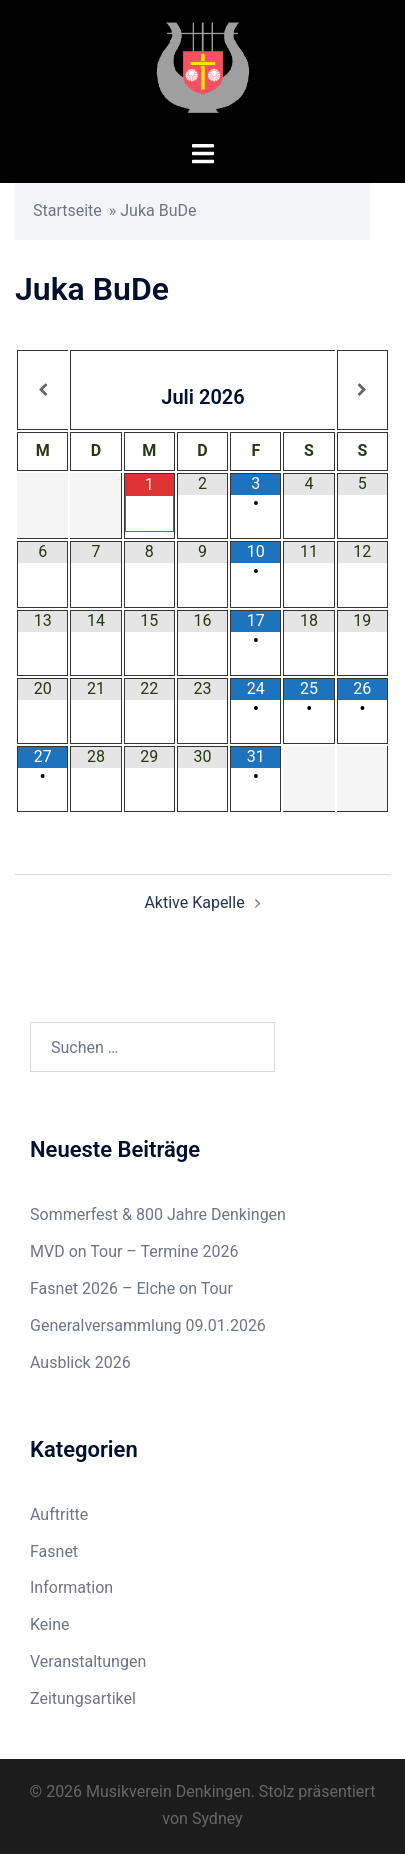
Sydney (217, 1818)
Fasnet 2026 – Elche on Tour (131, 1288)
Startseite (67, 210)
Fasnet (54, 1551)
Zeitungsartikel (83, 1698)
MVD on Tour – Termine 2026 (134, 1251)
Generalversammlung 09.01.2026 (148, 1325)
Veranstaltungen (88, 1661)
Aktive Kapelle (194, 902)
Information (71, 1587)
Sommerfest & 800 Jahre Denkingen (158, 1214)
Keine (50, 1624)
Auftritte (59, 1514)
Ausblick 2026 (80, 1362)
